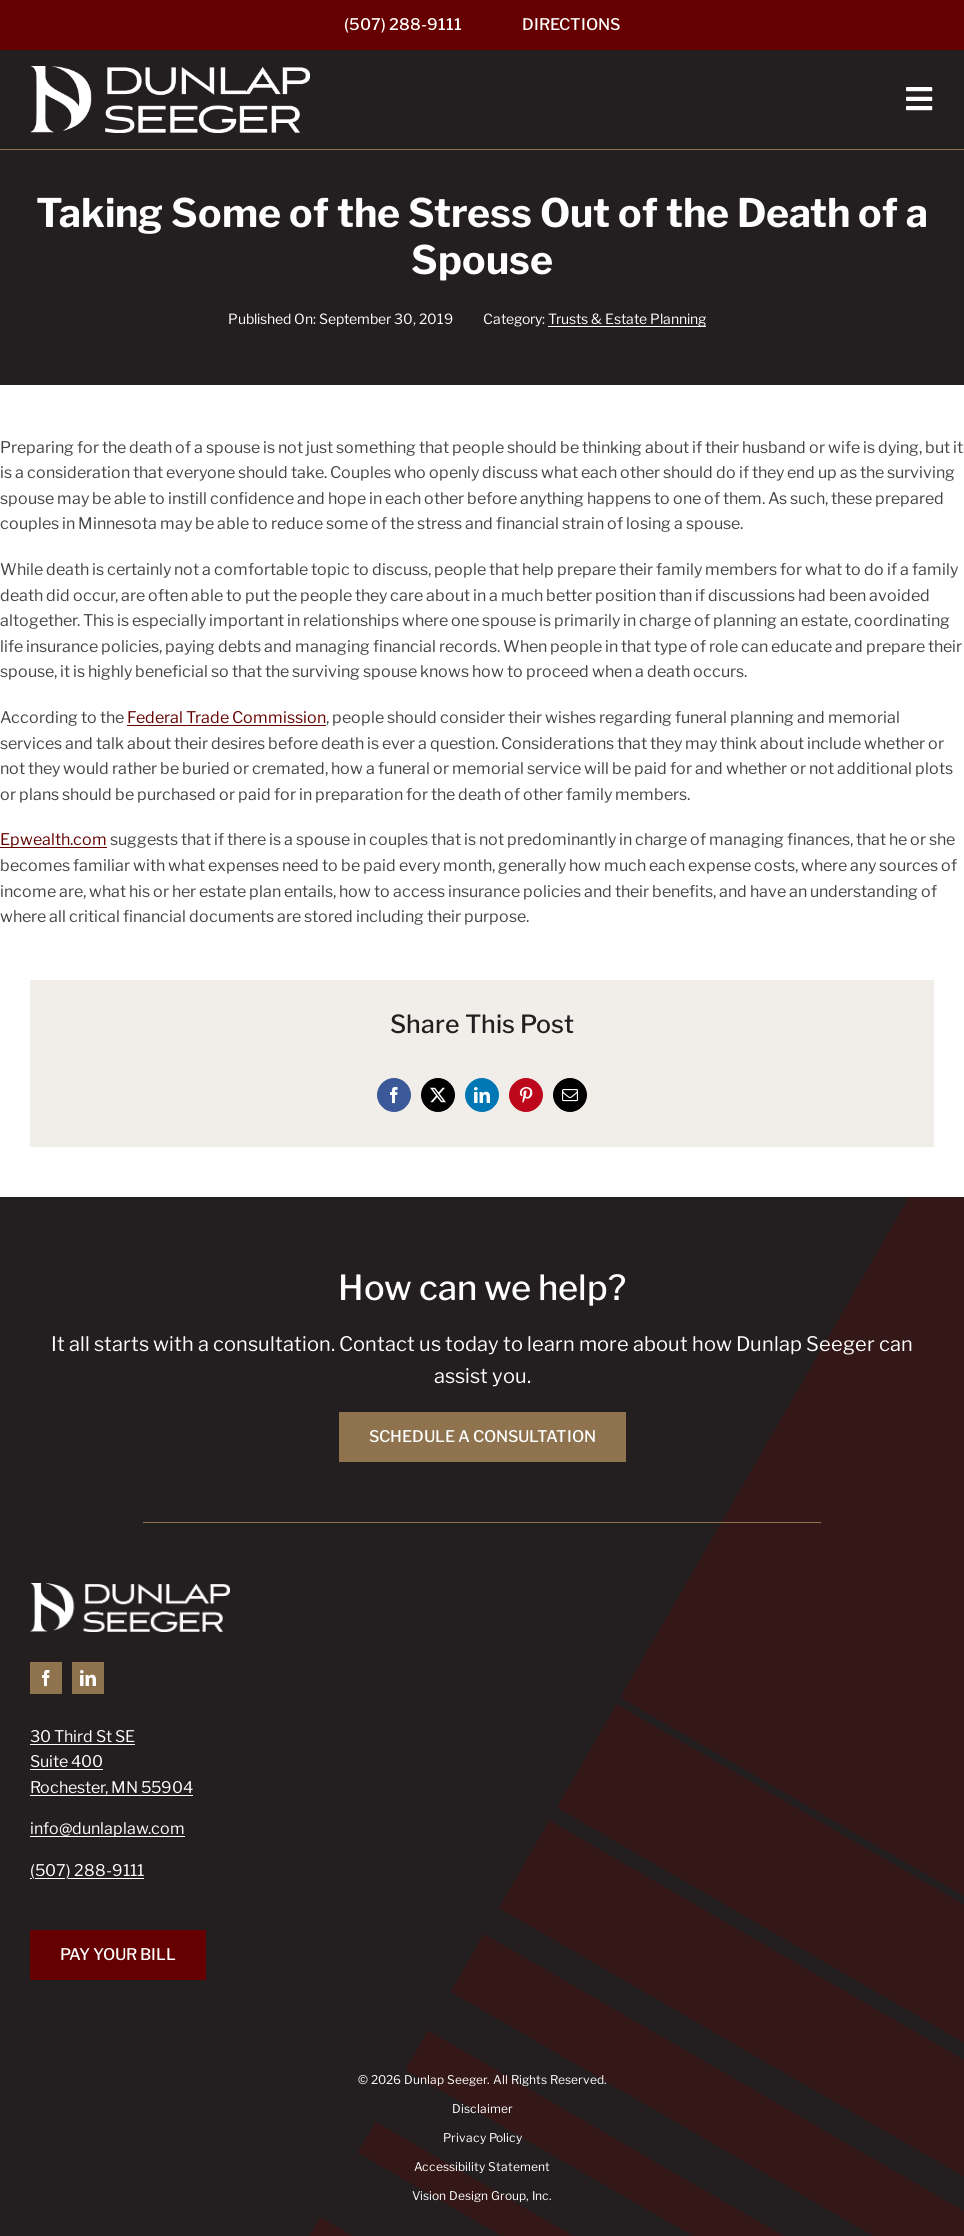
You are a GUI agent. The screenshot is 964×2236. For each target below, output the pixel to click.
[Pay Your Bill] (118, 1955)
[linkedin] (88, 1678)
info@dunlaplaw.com (107, 1828)
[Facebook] (394, 1095)
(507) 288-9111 (87, 1870)
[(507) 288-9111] (403, 25)
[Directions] (571, 25)
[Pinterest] (526, 1095)
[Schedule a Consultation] (482, 1437)
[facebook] (46, 1678)
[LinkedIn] (482, 1095)
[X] (438, 1095)
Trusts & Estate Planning (627, 318)
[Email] (570, 1095)
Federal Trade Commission (226, 717)
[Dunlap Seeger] (170, 73)
